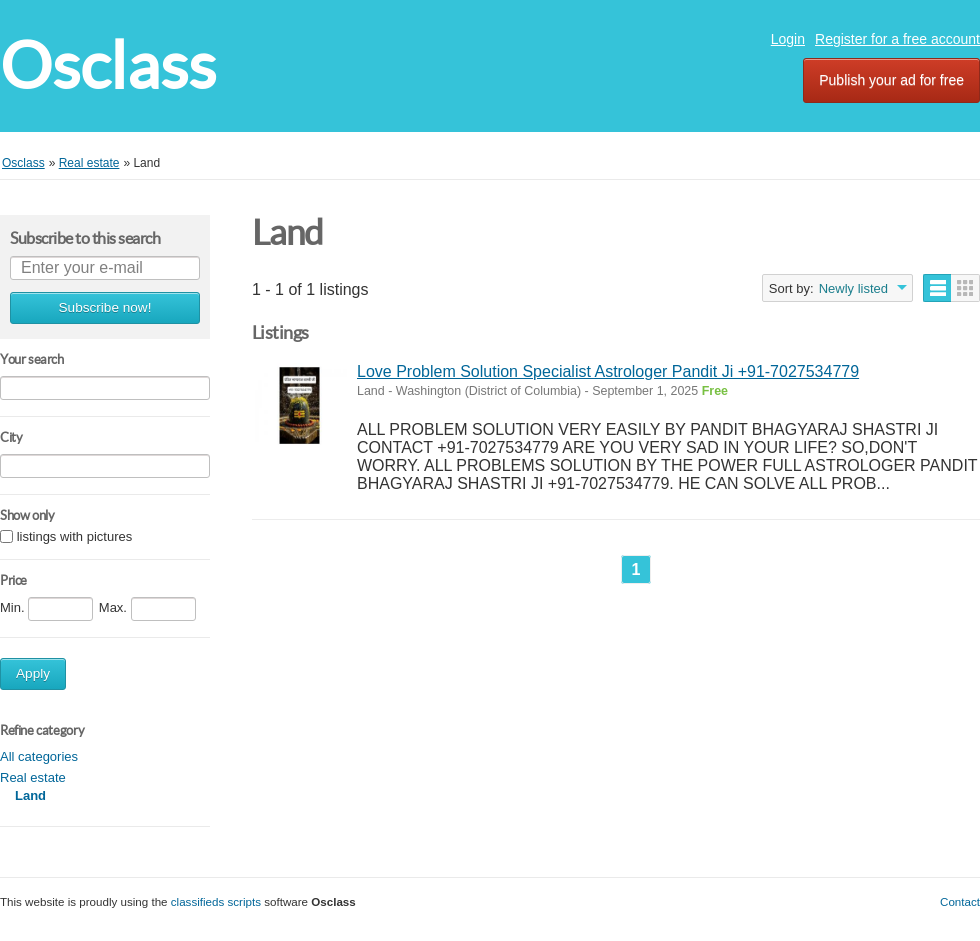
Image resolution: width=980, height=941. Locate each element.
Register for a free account (897, 39)
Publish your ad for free (891, 80)
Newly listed (853, 288)
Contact (960, 901)
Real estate (33, 777)
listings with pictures (75, 537)
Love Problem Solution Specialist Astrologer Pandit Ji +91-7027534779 (608, 371)
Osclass (108, 65)
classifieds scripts (216, 901)
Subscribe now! (105, 307)
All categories (39, 756)
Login (788, 39)
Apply (33, 673)
